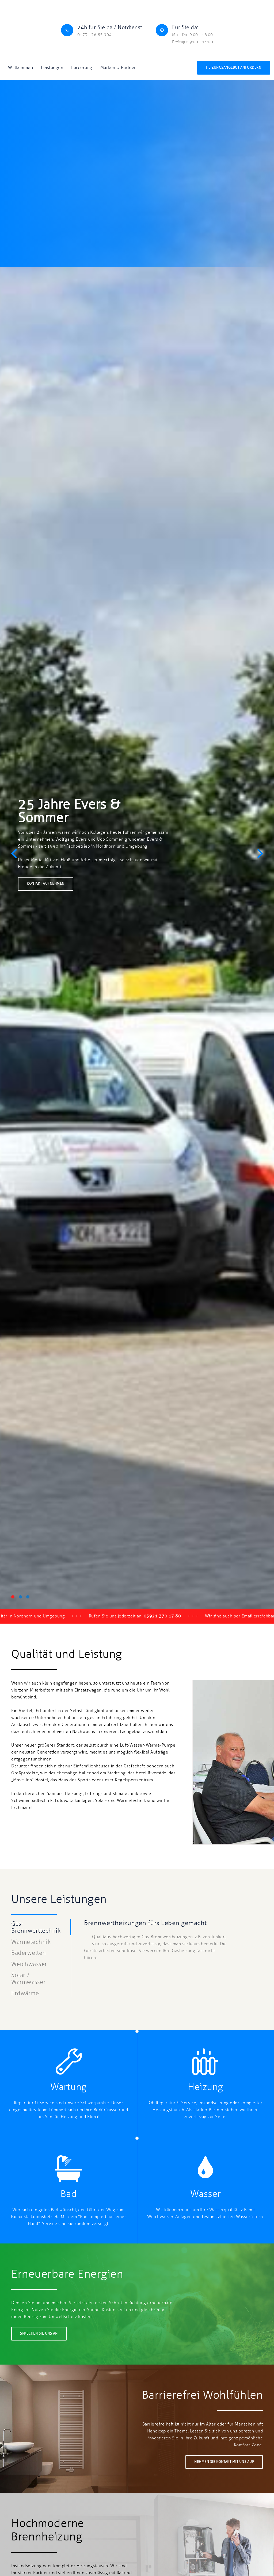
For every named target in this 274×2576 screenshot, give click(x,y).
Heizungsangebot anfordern (233, 67)
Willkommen (20, 67)
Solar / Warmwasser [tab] (28, 1978)
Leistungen (52, 67)
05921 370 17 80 (175, 1616)
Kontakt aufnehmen (45, 884)
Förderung (81, 67)
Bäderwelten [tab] (28, 1953)
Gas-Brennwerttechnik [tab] (35, 1927)
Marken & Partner (118, 67)
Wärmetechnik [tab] (31, 1942)
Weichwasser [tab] (29, 1964)
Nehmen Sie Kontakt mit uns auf (224, 2462)
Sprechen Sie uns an (39, 2333)
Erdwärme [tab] (25, 1993)
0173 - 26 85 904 (94, 34)
